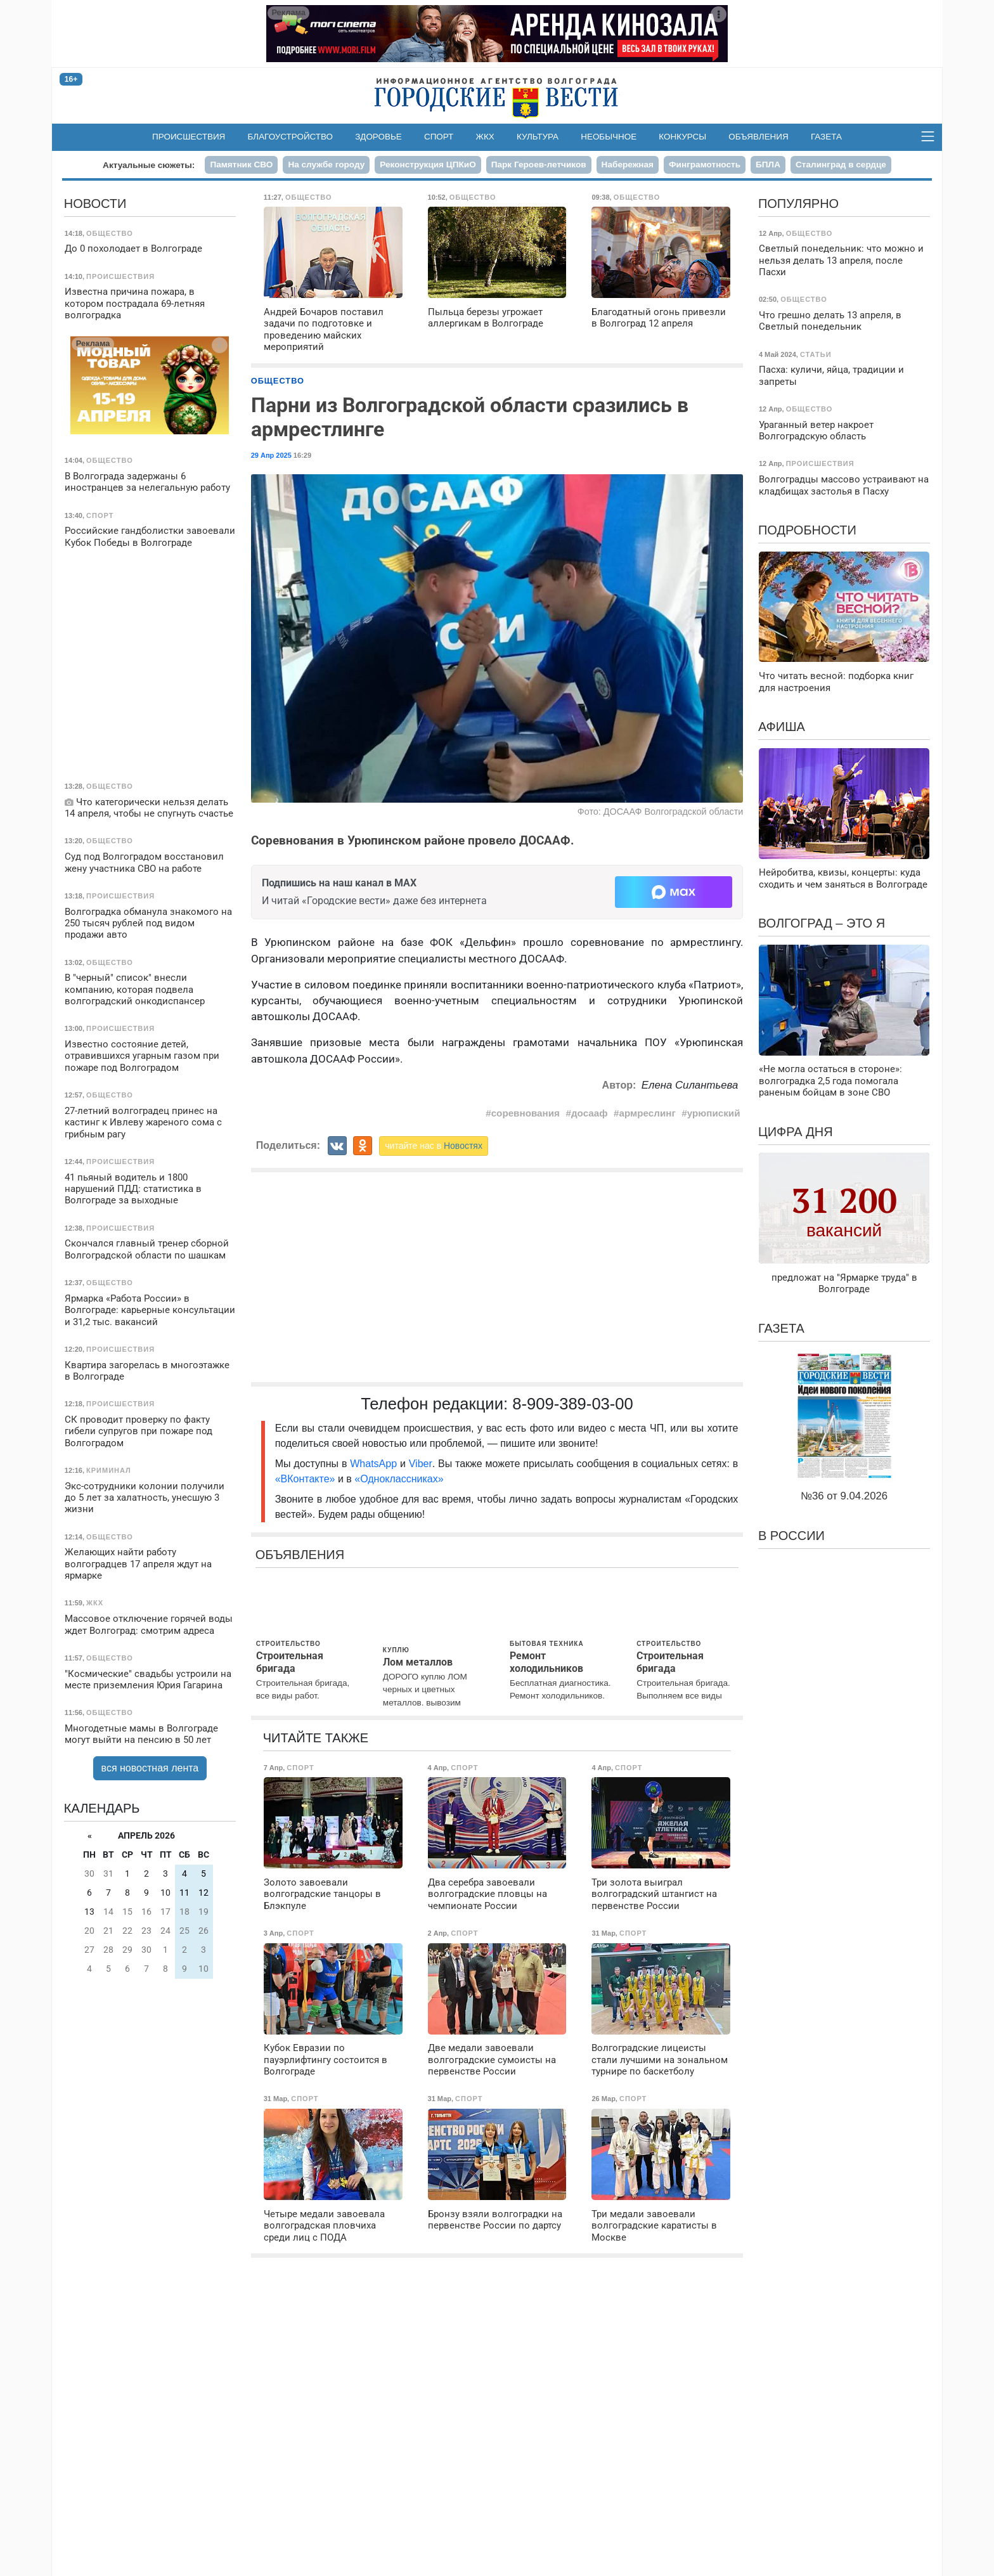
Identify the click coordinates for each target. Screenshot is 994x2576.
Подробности (807, 530)
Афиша (781, 727)
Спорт (438, 136)
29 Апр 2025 (271, 455)
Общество (277, 380)
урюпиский (713, 1113)
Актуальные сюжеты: (149, 165)
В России (791, 1536)
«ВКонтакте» (305, 1478)
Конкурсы (682, 136)
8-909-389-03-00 (572, 1404)
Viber (420, 1463)
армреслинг (647, 1113)
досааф (589, 1113)
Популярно (798, 203)
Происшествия (188, 136)
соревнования (525, 1113)
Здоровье (378, 136)
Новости (95, 203)
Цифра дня (795, 1132)
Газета (826, 136)
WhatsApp (375, 1463)
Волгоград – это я (821, 923)
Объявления (758, 136)
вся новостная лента (150, 1768)
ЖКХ (485, 136)
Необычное (608, 136)
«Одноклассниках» (398, 1478)
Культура (537, 136)
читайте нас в (433, 1146)
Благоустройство (290, 136)
